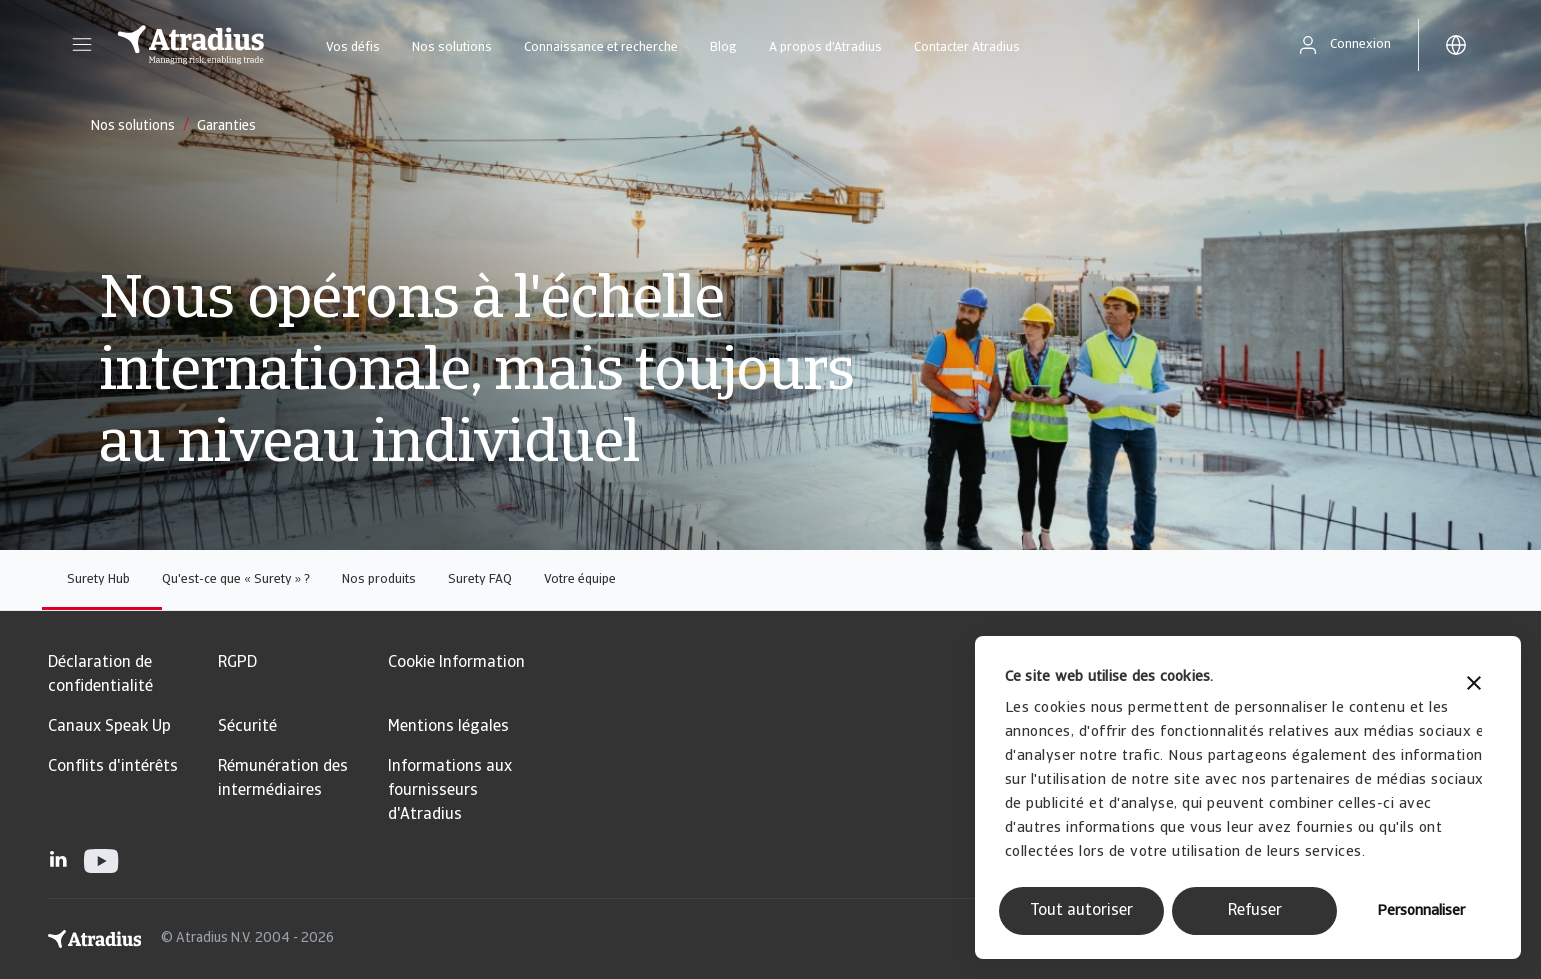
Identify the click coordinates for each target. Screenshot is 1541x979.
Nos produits (379, 579)
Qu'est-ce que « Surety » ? (236, 579)
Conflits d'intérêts (113, 767)
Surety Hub (98, 579)
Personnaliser (1421, 911)
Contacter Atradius (967, 47)
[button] (82, 45)
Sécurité (247, 727)
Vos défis (353, 47)
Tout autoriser (1081, 911)
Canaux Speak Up (109, 727)
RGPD (237, 663)
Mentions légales (448, 727)
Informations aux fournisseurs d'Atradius (450, 791)
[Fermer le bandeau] (1474, 685)
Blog (723, 47)
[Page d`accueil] (191, 45)
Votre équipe (580, 579)
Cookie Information (456, 663)
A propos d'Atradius (825, 47)
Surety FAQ (480, 579)
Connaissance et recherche (601, 47)
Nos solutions (452, 47)
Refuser (1255, 911)
